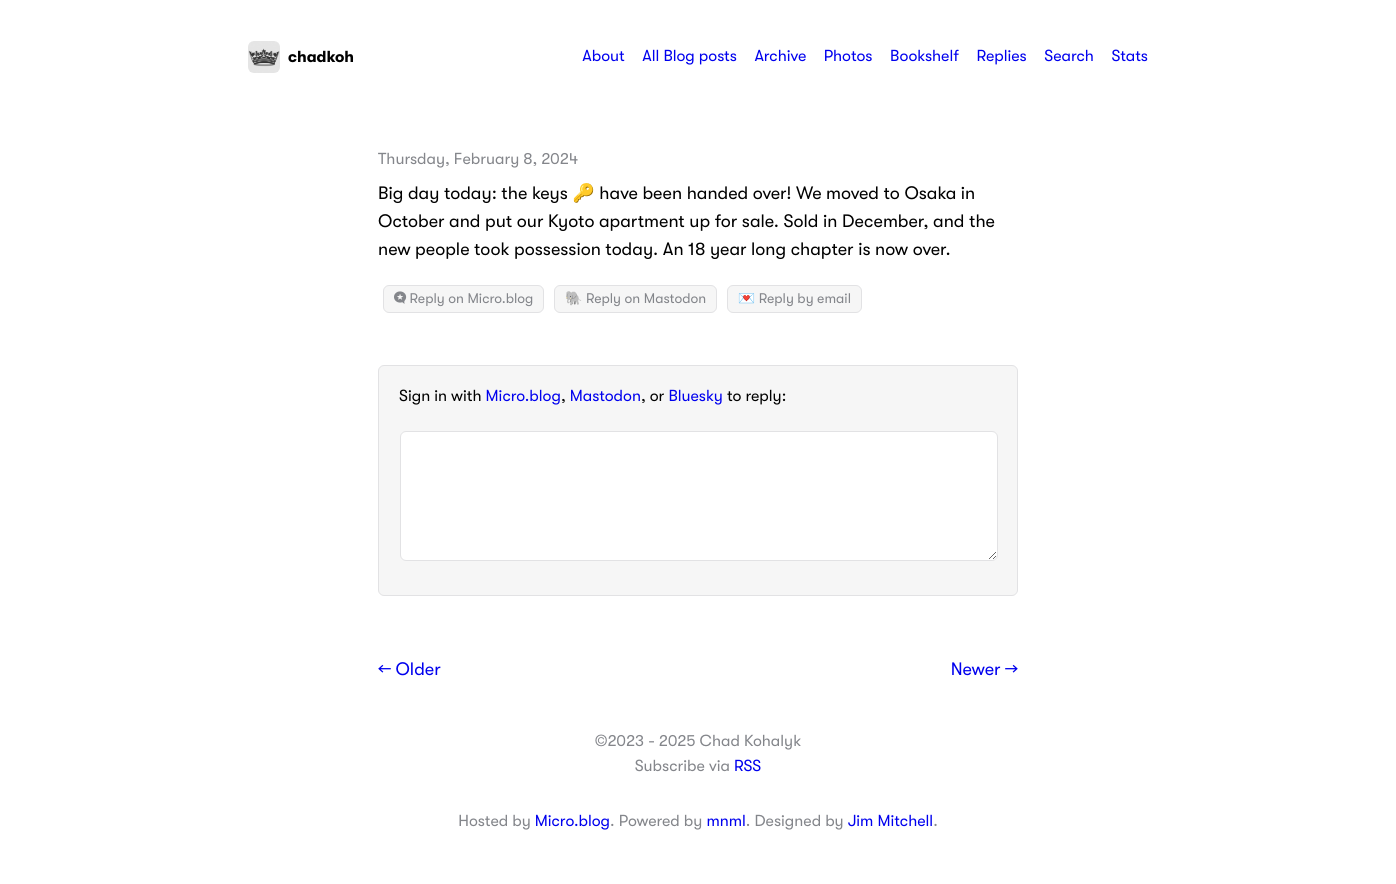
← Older (409, 670)
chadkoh (301, 57)
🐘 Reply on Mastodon (635, 299)
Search (1069, 56)
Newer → (984, 670)
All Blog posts (689, 56)
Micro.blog (523, 396)
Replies (1001, 56)
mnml (725, 821)
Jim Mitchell (890, 821)
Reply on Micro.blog (463, 299)
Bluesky (695, 396)
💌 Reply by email (794, 299)
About (603, 56)
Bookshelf (924, 56)
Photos (848, 56)
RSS (747, 766)
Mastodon (605, 396)
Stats (1129, 56)
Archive (780, 56)
